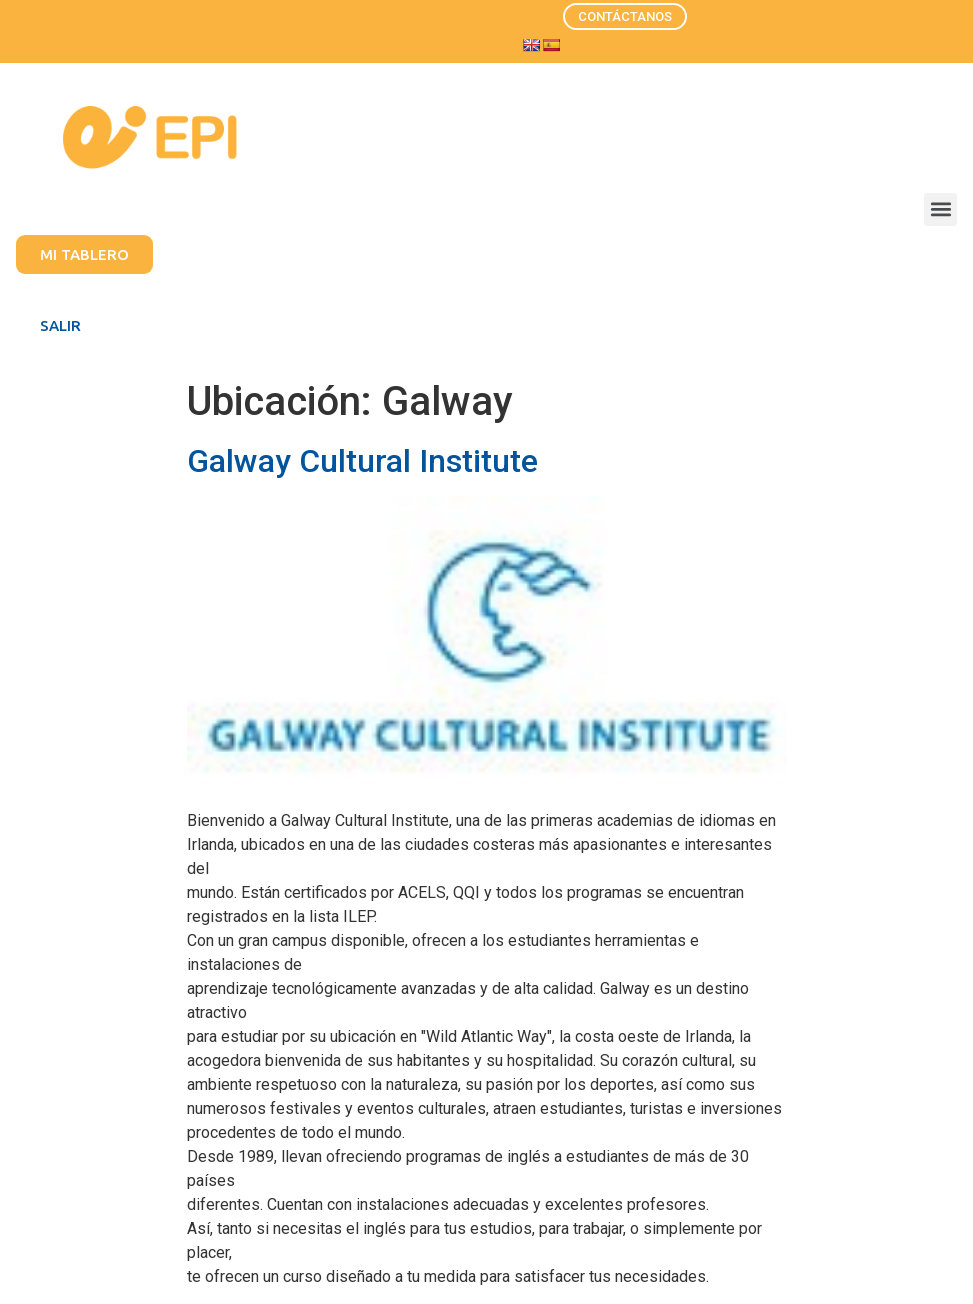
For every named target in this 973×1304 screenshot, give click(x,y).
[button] (940, 209)
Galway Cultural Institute (362, 461)
